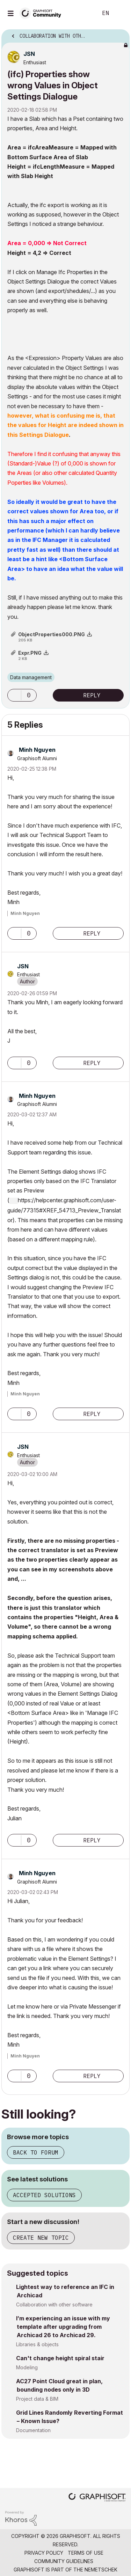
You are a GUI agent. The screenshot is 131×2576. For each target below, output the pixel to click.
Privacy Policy (43, 2553)
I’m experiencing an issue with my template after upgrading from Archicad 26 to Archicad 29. (63, 2327)
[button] (14, 695)
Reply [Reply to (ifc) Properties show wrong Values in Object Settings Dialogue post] (92, 695)
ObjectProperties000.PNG (51, 634)
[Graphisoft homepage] (97, 2498)
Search (82, 13)
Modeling (27, 2367)
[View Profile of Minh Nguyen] (37, 749)
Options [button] (119, 33)
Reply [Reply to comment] (92, 933)
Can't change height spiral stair (60, 2358)
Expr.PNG (30, 653)
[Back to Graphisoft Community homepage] (42, 13)
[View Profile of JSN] (29, 53)
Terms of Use (85, 2553)
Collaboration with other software (54, 2304)
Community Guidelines (63, 2561)
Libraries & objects (37, 2344)
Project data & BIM (37, 2399)
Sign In (120, 13)
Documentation (33, 2430)
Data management (31, 677)
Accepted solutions (44, 2195)
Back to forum (35, 2152)
